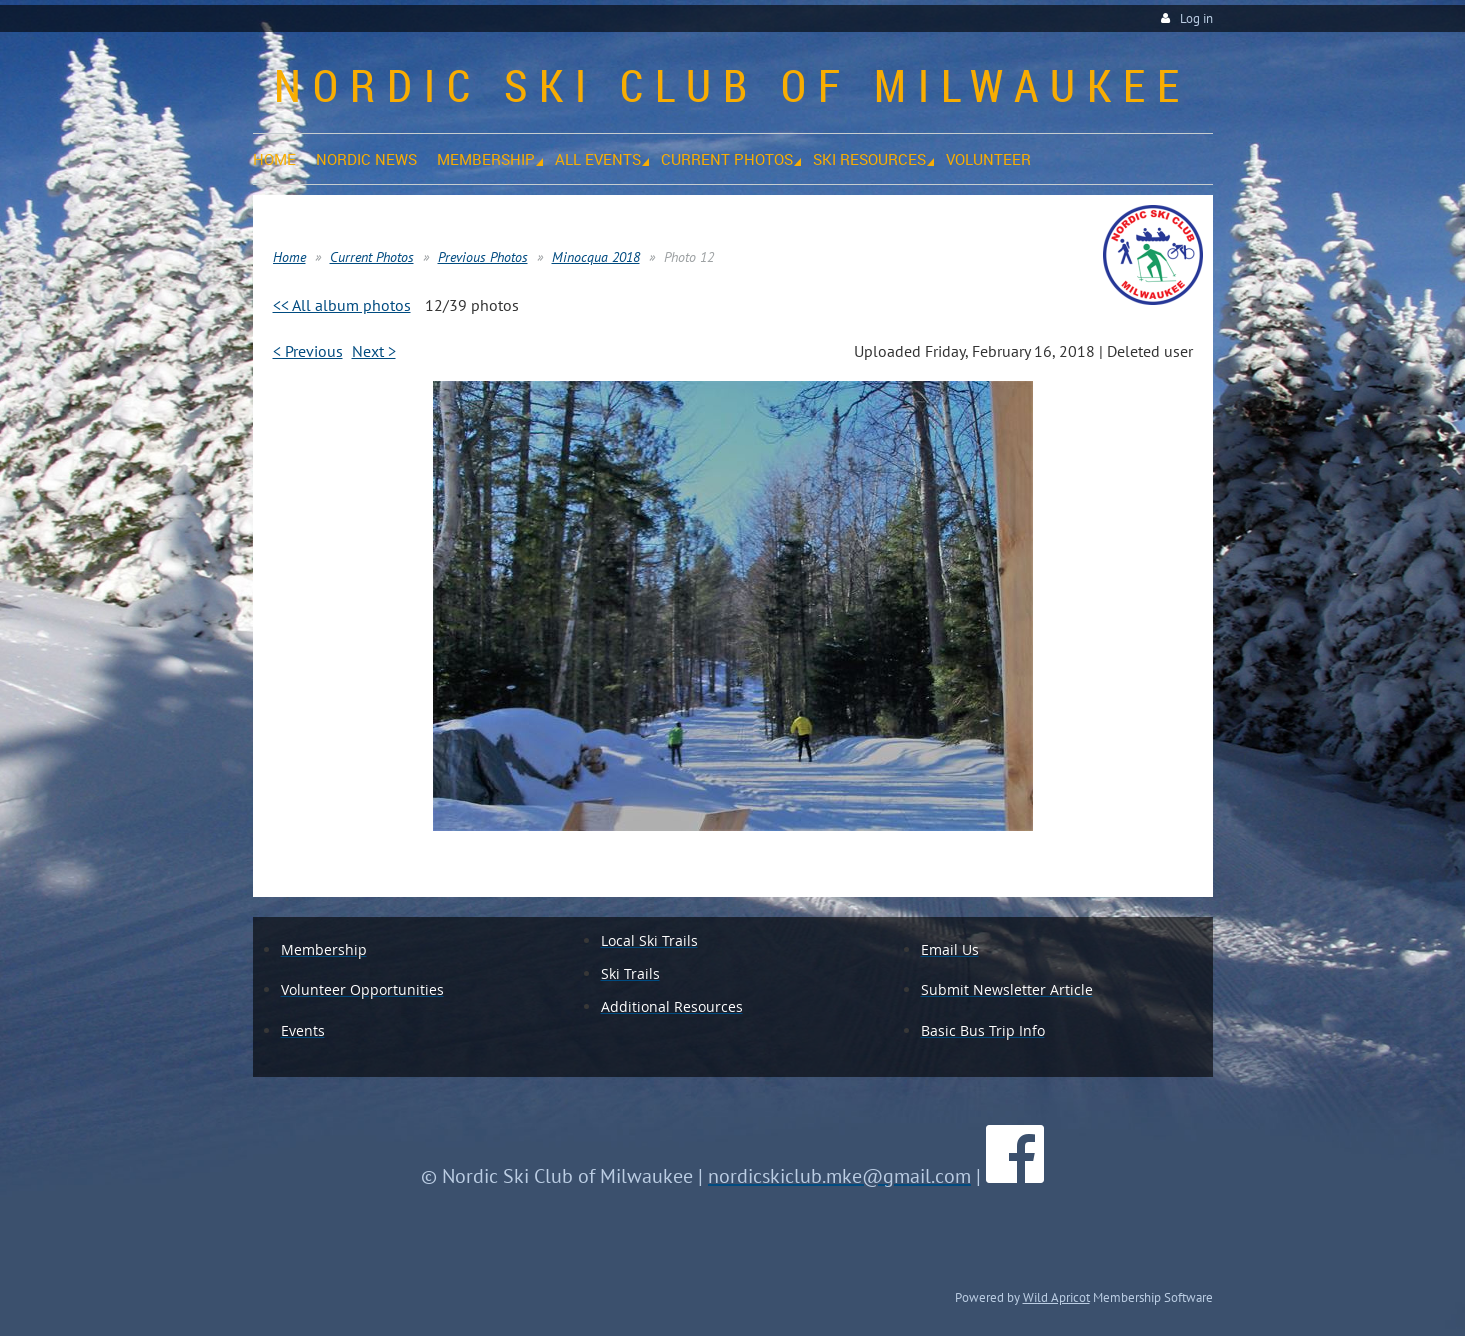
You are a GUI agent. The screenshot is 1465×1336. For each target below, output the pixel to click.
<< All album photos (342, 305)
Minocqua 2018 (596, 257)
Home (289, 257)
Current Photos (372, 257)
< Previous (308, 351)
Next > (374, 351)
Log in (1196, 18)
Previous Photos (483, 257)
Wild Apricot (1056, 1297)
